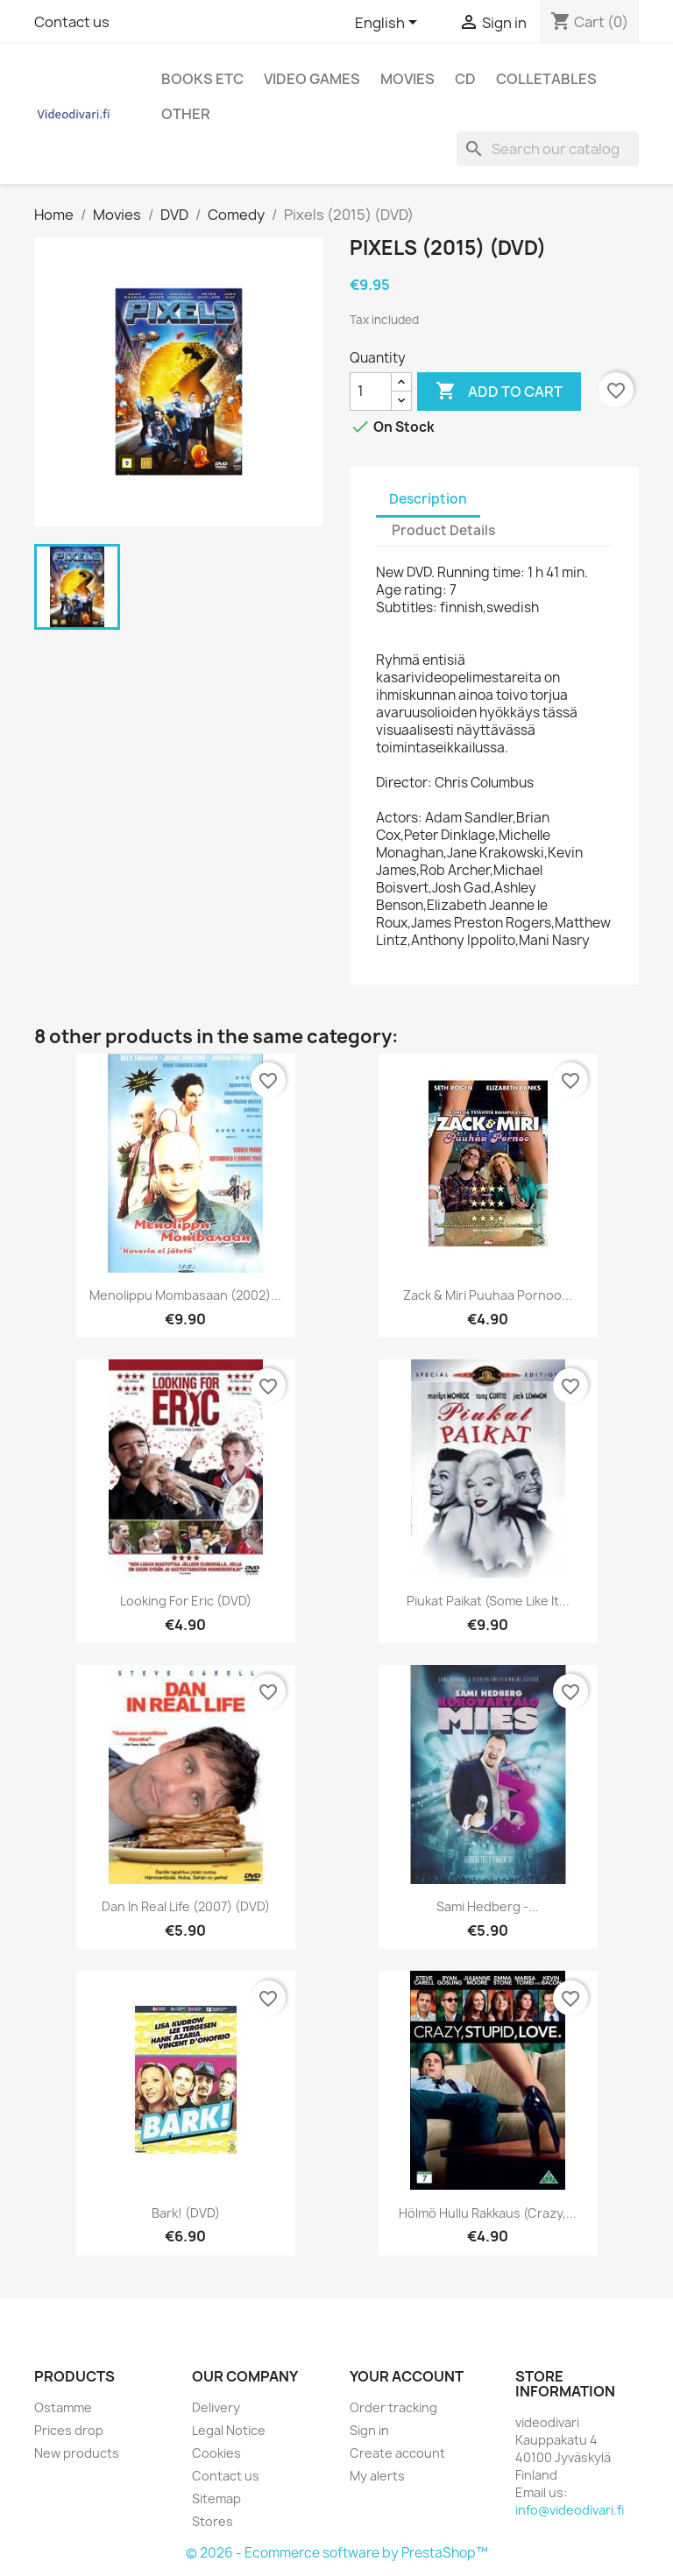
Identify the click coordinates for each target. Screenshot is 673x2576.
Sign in (369, 2430)
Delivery (216, 2407)
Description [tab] (428, 499)
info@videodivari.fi (569, 2510)
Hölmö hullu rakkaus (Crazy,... (488, 2213)
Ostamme (63, 2407)
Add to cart (499, 391)
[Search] (548, 148)
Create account (397, 2453)
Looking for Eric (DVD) (185, 1600)
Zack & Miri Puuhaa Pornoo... (487, 1295)
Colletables (546, 78)
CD (465, 78)
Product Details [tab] (443, 530)
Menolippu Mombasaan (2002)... (185, 1295)
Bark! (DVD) (186, 2213)
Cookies (216, 2453)
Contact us (72, 22)
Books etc (202, 78)
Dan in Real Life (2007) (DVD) (186, 1906)
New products (76, 2453)
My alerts (377, 2475)
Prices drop (68, 2430)
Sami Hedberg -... (487, 1906)
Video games (312, 78)
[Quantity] (371, 391)
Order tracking (393, 2407)
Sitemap (216, 2498)
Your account (407, 2376)
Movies (407, 78)
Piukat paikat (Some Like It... (488, 1600)
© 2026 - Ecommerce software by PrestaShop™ (337, 2553)
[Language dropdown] (389, 23)
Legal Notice (229, 2430)
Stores (212, 2521)
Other (185, 114)
